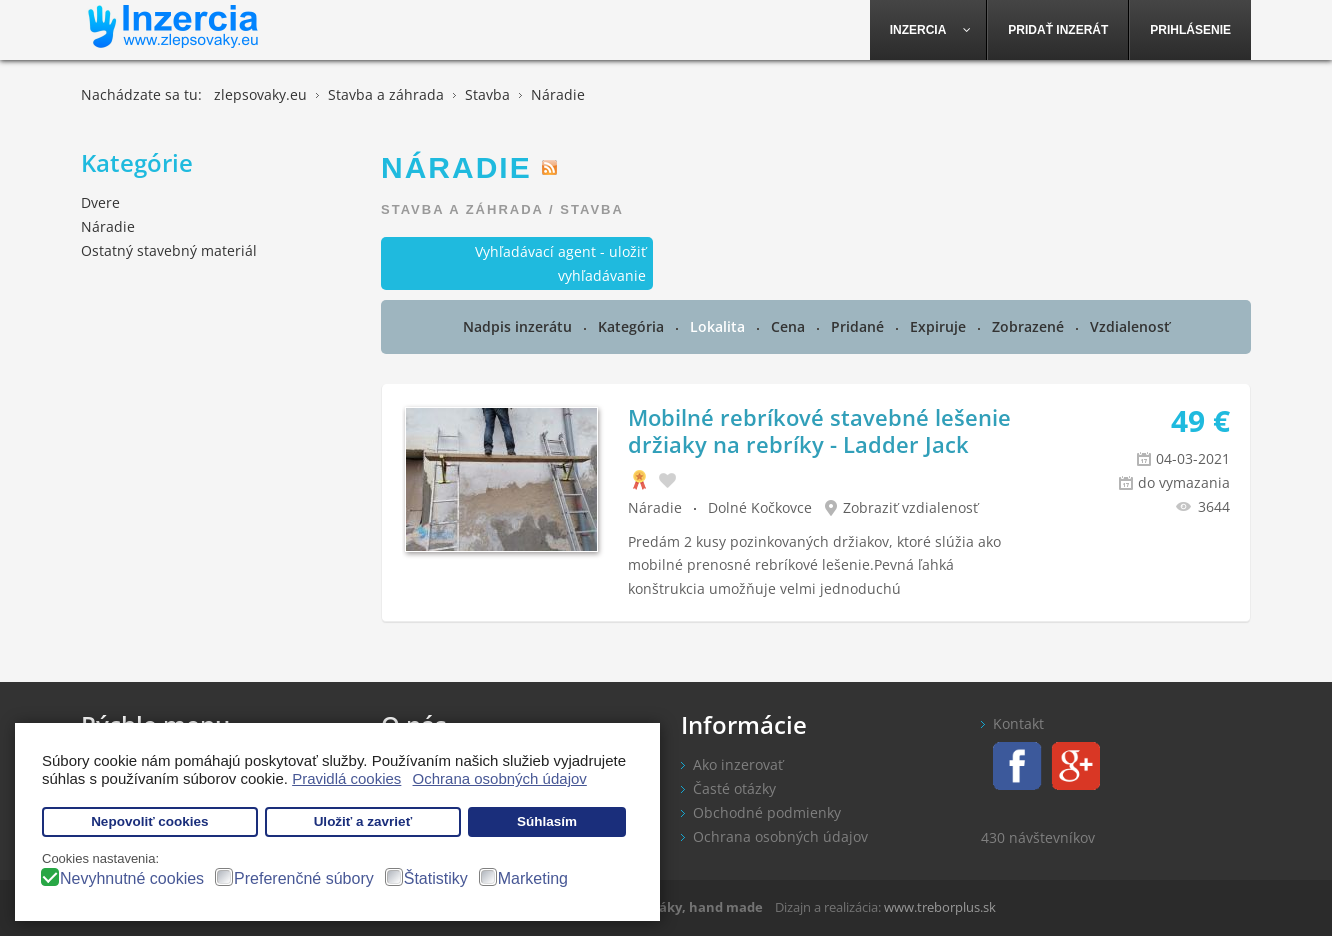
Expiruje (940, 326)
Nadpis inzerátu (519, 326)
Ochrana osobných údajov (780, 836)
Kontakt (1018, 723)
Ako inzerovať (738, 764)
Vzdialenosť (1130, 326)
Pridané (859, 326)
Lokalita (719, 326)
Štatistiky (436, 878)
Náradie (655, 507)
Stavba (592, 209)
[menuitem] (929, 30)
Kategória (633, 326)
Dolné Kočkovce (760, 507)
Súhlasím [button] (547, 821)
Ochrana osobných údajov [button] (500, 778)
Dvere (100, 202)
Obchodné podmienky (767, 812)
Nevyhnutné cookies (132, 878)
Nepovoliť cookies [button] (150, 821)
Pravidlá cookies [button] (346, 778)
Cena (790, 326)
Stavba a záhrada (462, 209)
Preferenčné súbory (304, 878)
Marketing (533, 878)
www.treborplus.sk (940, 907)
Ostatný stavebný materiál (169, 250)
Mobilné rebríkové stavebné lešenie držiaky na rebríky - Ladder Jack (819, 430)
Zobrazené (1030, 326)
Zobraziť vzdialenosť (910, 507)
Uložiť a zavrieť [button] (363, 821)
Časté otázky (734, 788)
